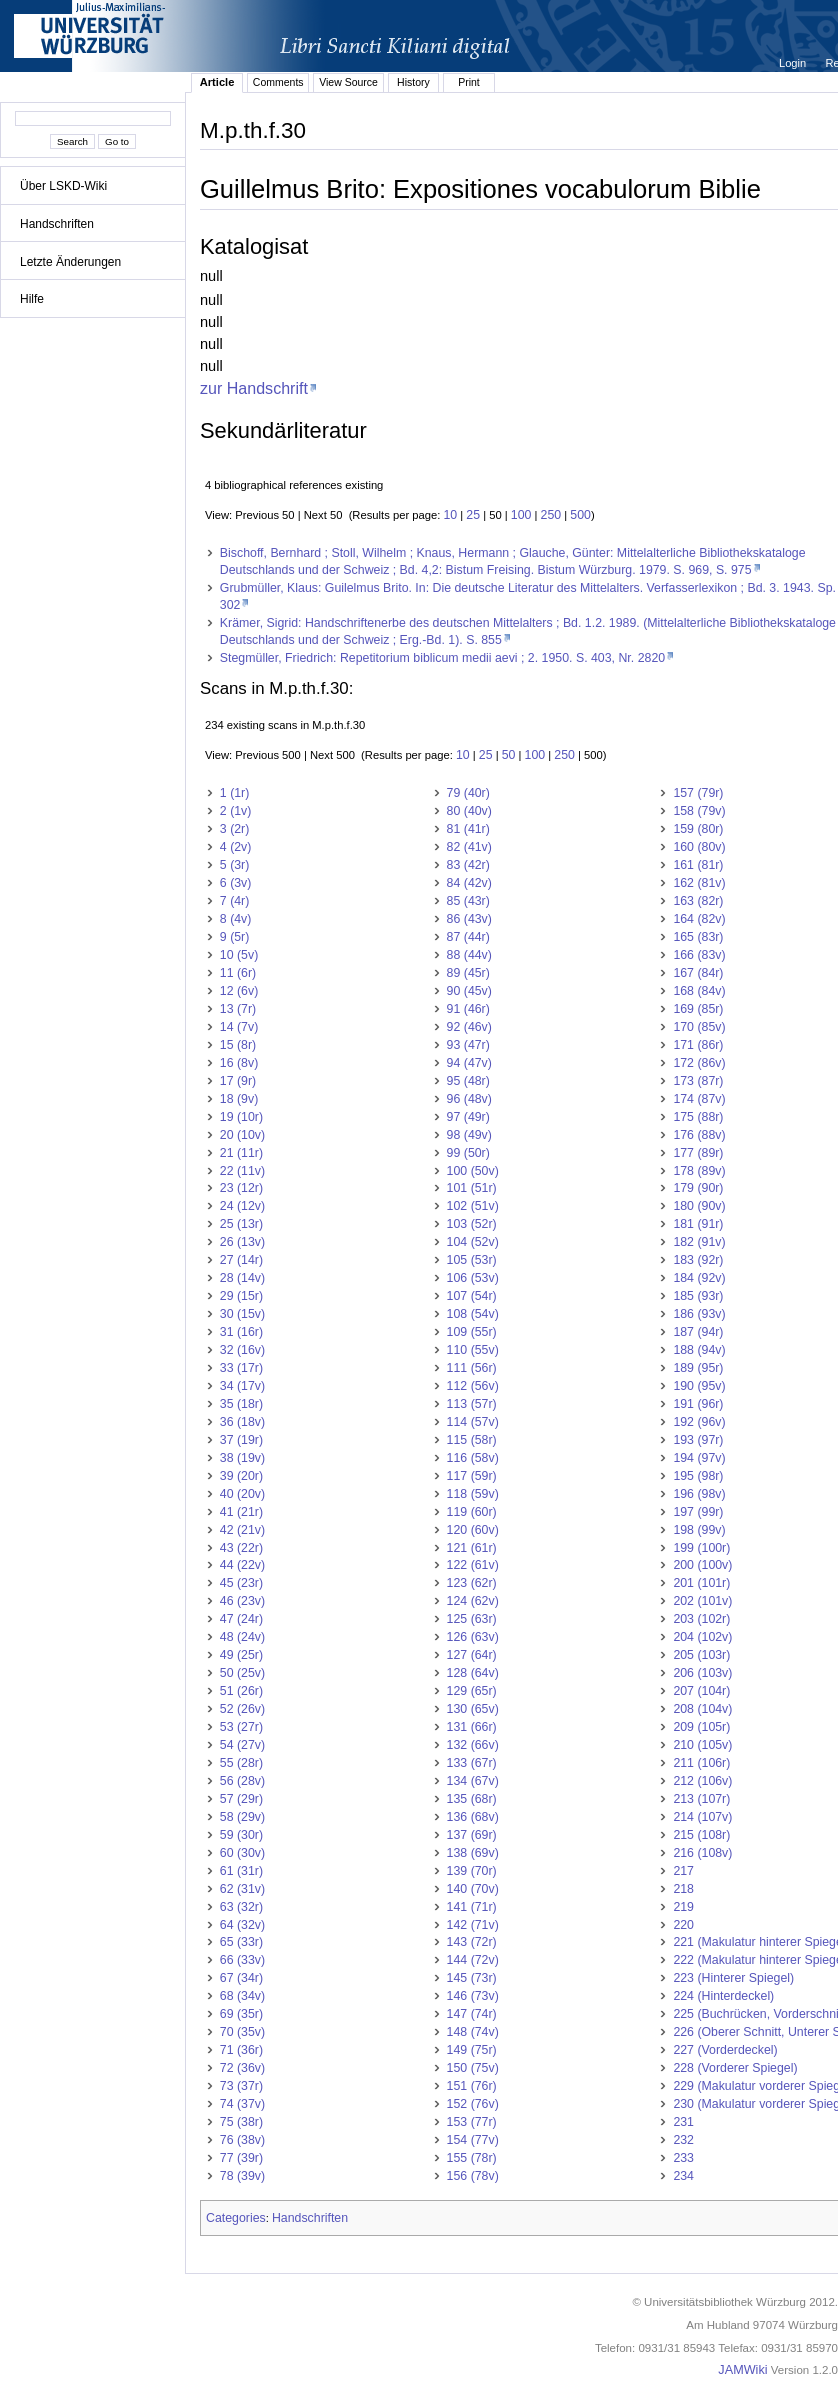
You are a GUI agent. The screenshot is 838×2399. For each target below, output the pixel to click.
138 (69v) (473, 1853)
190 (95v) (699, 1386)
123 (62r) (472, 1583)
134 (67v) (473, 1781)
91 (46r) (468, 1009)
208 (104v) (702, 1709)
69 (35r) (241, 2014)
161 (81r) (698, 865)
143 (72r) (472, 1942)
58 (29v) (242, 1817)
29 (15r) (241, 1296)
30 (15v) (242, 1314)
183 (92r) (698, 1260)
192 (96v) (699, 1422)
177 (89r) (698, 1153)
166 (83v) (699, 955)
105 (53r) (472, 1260)
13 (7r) (238, 1009)
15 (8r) (238, 1045)
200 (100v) (702, 1565)
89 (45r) (468, 973)
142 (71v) (473, 1925)
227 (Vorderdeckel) (725, 2050)
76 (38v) (242, 2140)
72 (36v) (242, 2068)
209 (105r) (701, 1727)
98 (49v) (469, 1135)
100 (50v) (473, 1171)
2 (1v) (236, 811)
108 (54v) (473, 1314)
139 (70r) (472, 1871)
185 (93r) (698, 1296)
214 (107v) (702, 1817)
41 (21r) (241, 1512)
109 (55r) (472, 1332)
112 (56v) (473, 1386)
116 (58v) (473, 1458)
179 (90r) (698, 1188)
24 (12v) (242, 1206)
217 (683, 1871)
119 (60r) (472, 1512)
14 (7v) (239, 1027)
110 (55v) (473, 1350)
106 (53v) (473, 1278)
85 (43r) (468, 901)
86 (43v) (469, 919)
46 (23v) (242, 1601)
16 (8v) (239, 1063)
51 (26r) (241, 1691)
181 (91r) (698, 1224)
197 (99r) (698, 1512)
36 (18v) (242, 1422)
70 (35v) (242, 2032)
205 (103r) (701, 1655)
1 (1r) (235, 793)
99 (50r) (468, 1153)
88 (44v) (469, 955)
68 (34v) (242, 1996)
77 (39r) (241, 2158)
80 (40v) (469, 811)
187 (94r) (698, 1332)
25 (473, 515)
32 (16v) (242, 1350)
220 (683, 1925)
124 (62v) (473, 1601)
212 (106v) (702, 1781)
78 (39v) (242, 2176)
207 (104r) (701, 1691)
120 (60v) (473, 1530)
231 (683, 2122)
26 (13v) (242, 1242)
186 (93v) (699, 1314)
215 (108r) (701, 1835)
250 (551, 515)
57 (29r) (241, 1799)
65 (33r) (241, 1942)
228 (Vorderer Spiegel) (735, 2068)
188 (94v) (699, 1350)
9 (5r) (235, 937)
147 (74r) (472, 2014)
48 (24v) (242, 1637)
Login (794, 63)
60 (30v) (242, 1853)
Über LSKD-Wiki (63, 186)
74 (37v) (242, 2104)
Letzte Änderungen (70, 262)
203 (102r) (701, 1619)
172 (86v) (699, 1063)
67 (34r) (241, 1978)
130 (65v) (473, 1709)
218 (683, 1889)
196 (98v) (699, 1494)
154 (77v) (473, 2140)
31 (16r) (241, 1332)
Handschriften (57, 224)
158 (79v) (699, 811)
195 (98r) (698, 1476)
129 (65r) (472, 1691)
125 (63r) (472, 1619)
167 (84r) (698, 973)
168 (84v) (699, 991)
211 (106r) (701, 1763)
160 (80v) (699, 847)
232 (683, 2140)
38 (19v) (242, 1458)
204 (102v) (702, 1637)
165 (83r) (698, 937)
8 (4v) (236, 919)
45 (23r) (241, 1583)
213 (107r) (701, 1799)
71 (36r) (241, 2050)
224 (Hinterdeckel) (723, 1996)
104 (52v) (473, 1242)
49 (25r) (241, 1655)
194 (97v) (699, 1458)
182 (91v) (699, 1242)
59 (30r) (241, 1835)
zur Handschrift (254, 388)
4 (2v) (236, 847)
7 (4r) (235, 901)
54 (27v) (242, 1745)
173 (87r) (698, 1081)
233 (683, 2158)
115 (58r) (472, 1440)
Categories (236, 2218)
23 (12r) (241, 1188)
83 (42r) (468, 865)
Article (217, 82)
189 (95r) (698, 1368)
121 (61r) (472, 1548)
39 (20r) (241, 1476)
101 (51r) (472, 1188)
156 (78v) (473, 2176)
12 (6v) (239, 991)
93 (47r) (468, 1045)
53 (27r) (241, 1727)
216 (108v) (702, 1853)
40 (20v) (242, 1494)
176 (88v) (699, 1135)
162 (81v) (699, 883)
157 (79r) (698, 793)
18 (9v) (239, 1099)
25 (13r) (241, 1224)
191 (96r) (698, 1404)
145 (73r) (472, 1978)
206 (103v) (702, 1673)
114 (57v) (473, 1422)
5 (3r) (235, 865)
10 (450, 515)
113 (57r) (472, 1404)
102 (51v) (473, 1206)
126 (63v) (473, 1637)
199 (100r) (701, 1548)
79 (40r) (468, 793)
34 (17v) (242, 1386)
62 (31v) (242, 1889)
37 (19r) (241, 1440)
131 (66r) (472, 1727)
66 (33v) (242, 1960)
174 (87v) (699, 1099)
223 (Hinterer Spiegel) (733, 1978)
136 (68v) (473, 1817)
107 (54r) (472, 1296)
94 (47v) (469, 1063)
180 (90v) (699, 1206)
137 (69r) (472, 1835)
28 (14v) (242, 1278)
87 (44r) (468, 937)
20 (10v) (242, 1135)
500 (580, 515)
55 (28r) (241, 1763)
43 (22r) (241, 1548)
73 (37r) (241, 2086)
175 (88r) (698, 1117)
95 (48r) (468, 1081)
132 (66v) (473, 1745)
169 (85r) (698, 1009)
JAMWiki (742, 2370)
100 (521, 515)
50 (509, 755)
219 (683, 1907)
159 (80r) (698, 829)
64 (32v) (242, 1925)
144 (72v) (473, 1960)
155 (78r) (472, 2158)
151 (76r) (472, 2086)
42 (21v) (242, 1530)
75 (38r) (241, 2122)
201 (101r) (701, 1583)
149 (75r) (472, 2050)
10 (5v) (239, 955)
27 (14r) (241, 1260)
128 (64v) (473, 1673)
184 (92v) (699, 1278)
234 (683, 2176)
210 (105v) (702, 1745)
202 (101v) (702, 1601)
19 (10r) (241, 1117)
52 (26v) (242, 1709)
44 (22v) (242, 1565)
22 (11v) (242, 1171)
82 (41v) (469, 847)
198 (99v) (699, 1530)
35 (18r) (241, 1404)
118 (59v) (473, 1494)
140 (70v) (473, 1889)
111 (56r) (472, 1368)
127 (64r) (472, 1655)
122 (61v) (473, 1565)
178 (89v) (699, 1171)
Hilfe (32, 299)
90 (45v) (469, 991)
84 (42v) (469, 883)
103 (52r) (472, 1224)
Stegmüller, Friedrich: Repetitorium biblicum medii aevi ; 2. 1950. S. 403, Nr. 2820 (442, 658)
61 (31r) (241, 1871)
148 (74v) (473, 2032)
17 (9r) (238, 1081)
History (413, 82)
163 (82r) (698, 901)
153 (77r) (472, 2122)
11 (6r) (238, 973)
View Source (348, 82)
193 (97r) (698, 1440)
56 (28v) (242, 1781)
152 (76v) (473, 2104)
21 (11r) (241, 1153)
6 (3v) (236, 883)
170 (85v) (699, 1027)
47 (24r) (241, 1619)
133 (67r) (472, 1763)
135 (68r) (472, 1799)
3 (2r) (235, 829)
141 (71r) (472, 1907)
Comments (278, 82)
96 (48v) (469, 1099)
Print (469, 82)
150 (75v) (473, 2068)
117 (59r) (472, 1476)
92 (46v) (469, 1027)
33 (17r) (241, 1368)
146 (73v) (473, 1996)
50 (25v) (242, 1673)
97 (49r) (468, 1117)
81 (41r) (468, 829)
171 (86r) (698, 1045)
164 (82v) (699, 919)
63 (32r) (241, 1907)
